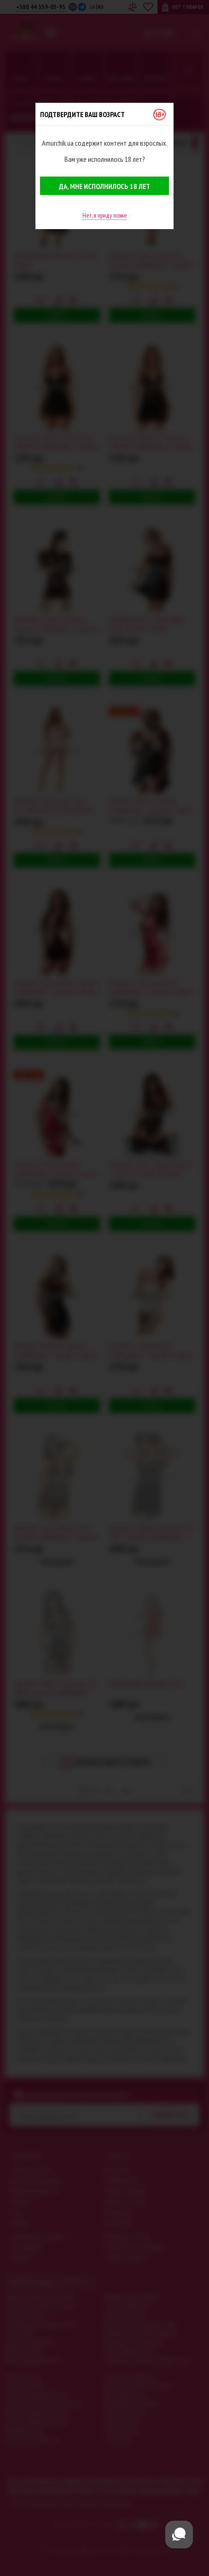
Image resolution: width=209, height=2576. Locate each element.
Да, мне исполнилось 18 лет (104, 186)
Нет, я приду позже (104, 215)
